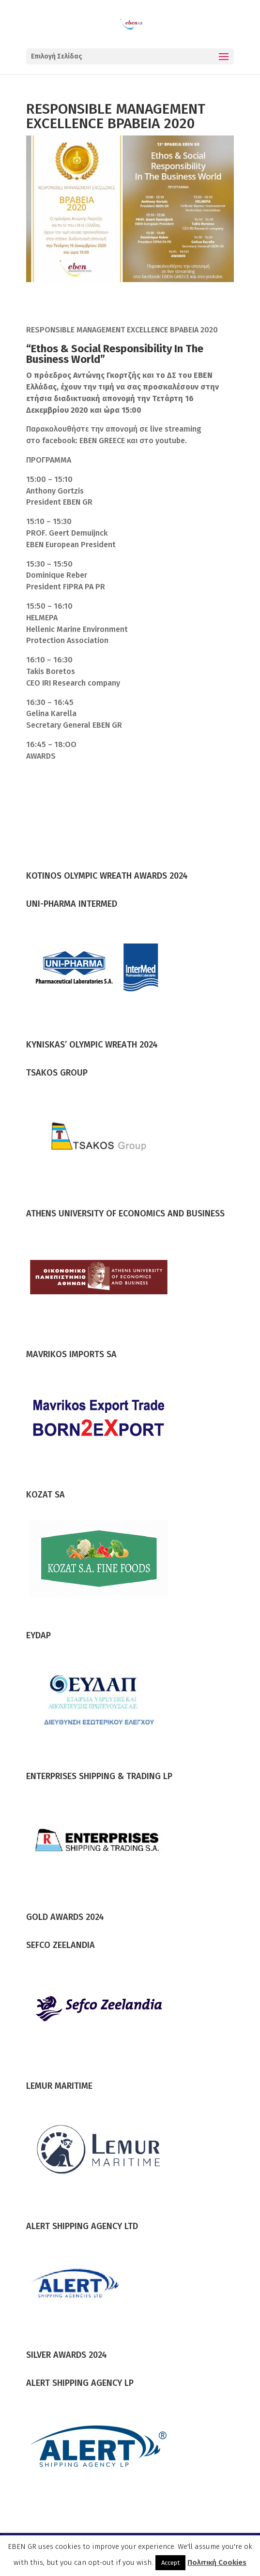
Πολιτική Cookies (216, 2562)
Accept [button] (170, 2562)
